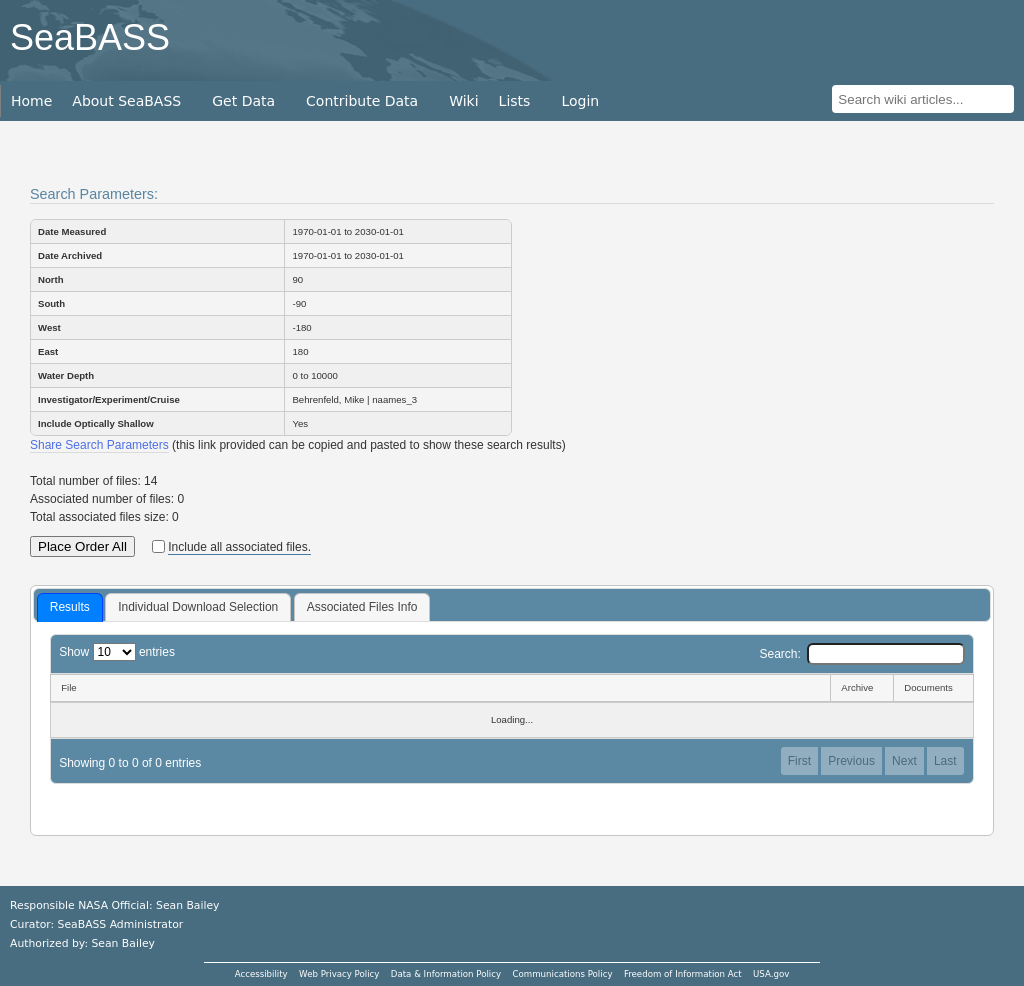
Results (70, 607)
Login (580, 101)
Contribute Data (362, 101)
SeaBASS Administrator (121, 924)
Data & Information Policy (446, 974)
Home (31, 101)
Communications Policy (562, 974)
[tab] (70, 608)
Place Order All (82, 546)
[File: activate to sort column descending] (440, 688)
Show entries (117, 652)
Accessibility (261, 974)
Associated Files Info (362, 607)
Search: (861, 654)
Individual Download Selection (198, 607)
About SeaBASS (126, 101)
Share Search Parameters (99, 445)
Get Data (243, 101)
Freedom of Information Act (683, 974)
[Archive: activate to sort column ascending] (861, 688)
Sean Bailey (122, 943)
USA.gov (771, 974)
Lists (515, 101)
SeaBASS (90, 37)
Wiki (463, 101)
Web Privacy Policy (339, 974)
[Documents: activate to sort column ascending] (933, 688)
